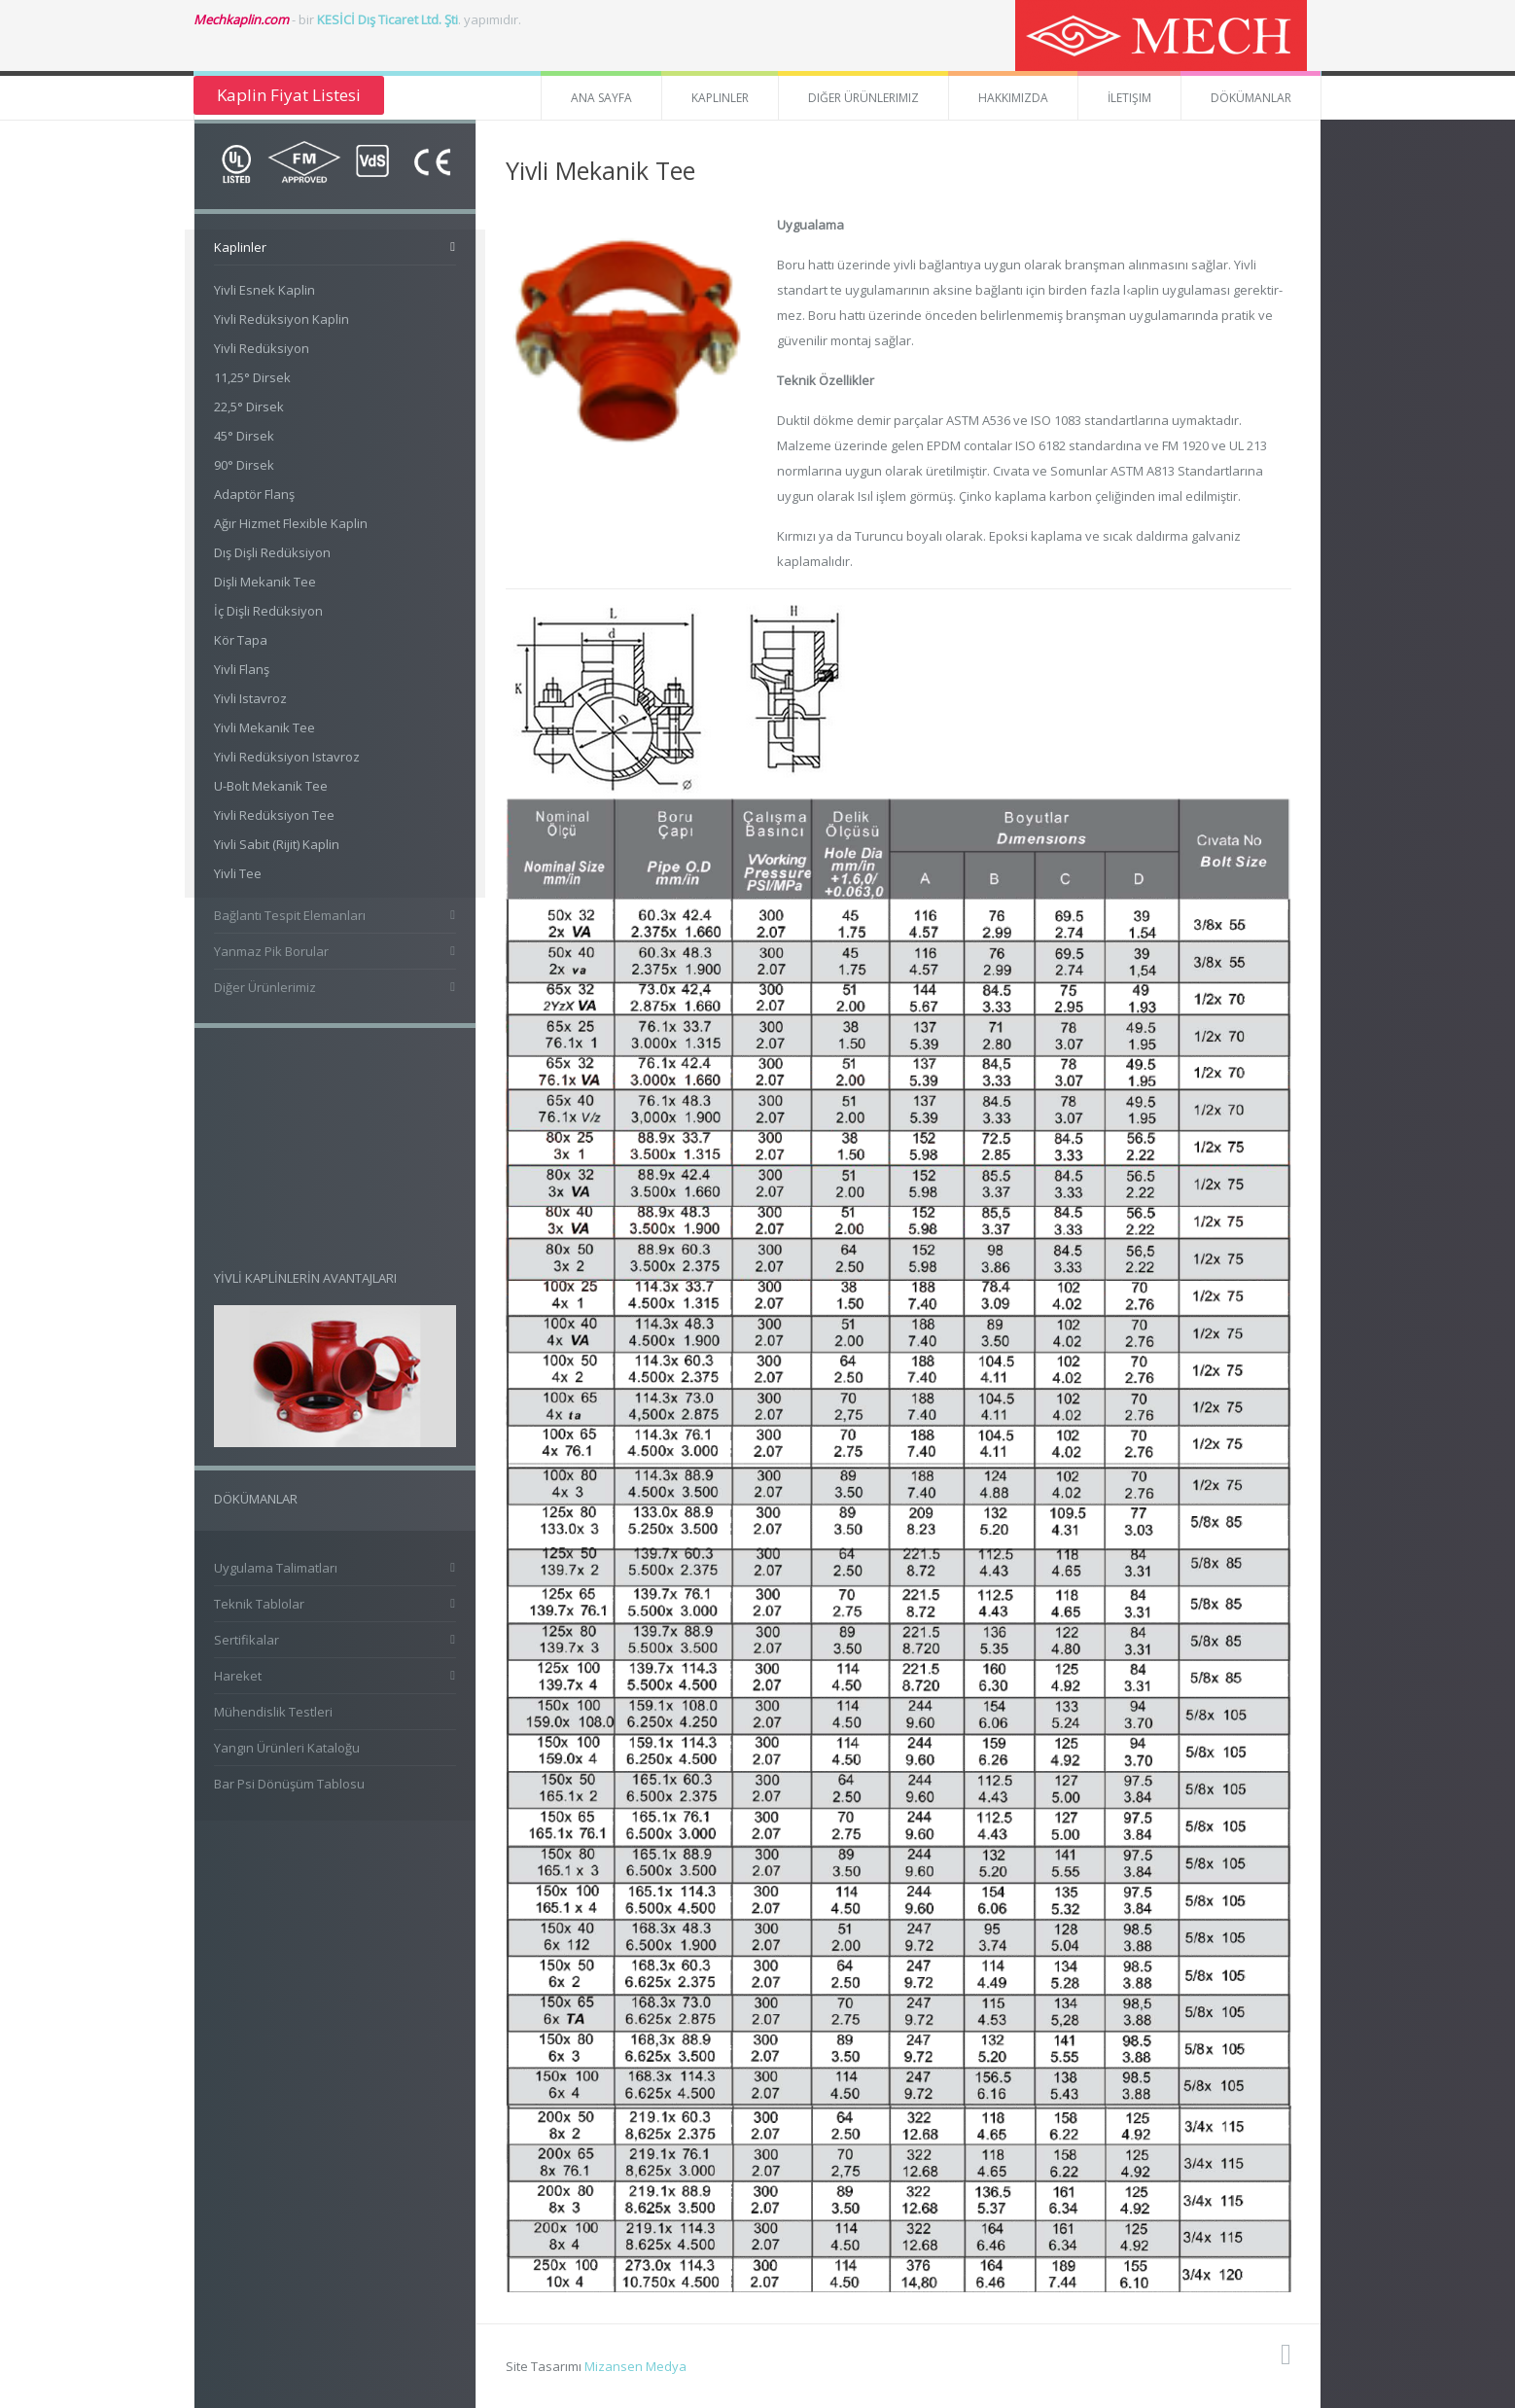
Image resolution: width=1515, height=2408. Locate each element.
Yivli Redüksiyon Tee (274, 815)
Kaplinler (720, 97)
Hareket (238, 1675)
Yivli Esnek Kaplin (264, 290)
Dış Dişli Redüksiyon (272, 552)
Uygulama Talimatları (275, 1567)
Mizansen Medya (635, 2366)
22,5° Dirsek (249, 406)
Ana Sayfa (601, 97)
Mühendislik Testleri (273, 1711)
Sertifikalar (246, 1639)
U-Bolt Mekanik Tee (271, 786)
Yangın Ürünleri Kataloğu (287, 1747)
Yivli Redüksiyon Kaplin (281, 319)
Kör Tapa (240, 640)
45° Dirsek (244, 435)
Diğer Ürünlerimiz (863, 97)
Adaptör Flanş (254, 494)
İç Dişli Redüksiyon (268, 611)
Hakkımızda (1013, 97)
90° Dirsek (244, 465)
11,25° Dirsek (252, 377)
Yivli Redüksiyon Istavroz (287, 756)
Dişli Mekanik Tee (265, 581)
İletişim (1129, 97)
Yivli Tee (238, 873)
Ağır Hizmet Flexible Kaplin (291, 523)
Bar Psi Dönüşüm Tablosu (289, 1783)
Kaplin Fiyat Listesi (289, 95)
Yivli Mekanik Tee (264, 727)
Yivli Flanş (241, 669)
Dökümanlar (1251, 97)
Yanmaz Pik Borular (271, 951)
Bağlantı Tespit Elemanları (290, 915)
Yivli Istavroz (250, 698)
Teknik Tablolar (259, 1603)
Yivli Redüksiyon (261, 348)
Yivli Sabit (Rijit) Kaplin (276, 844)
